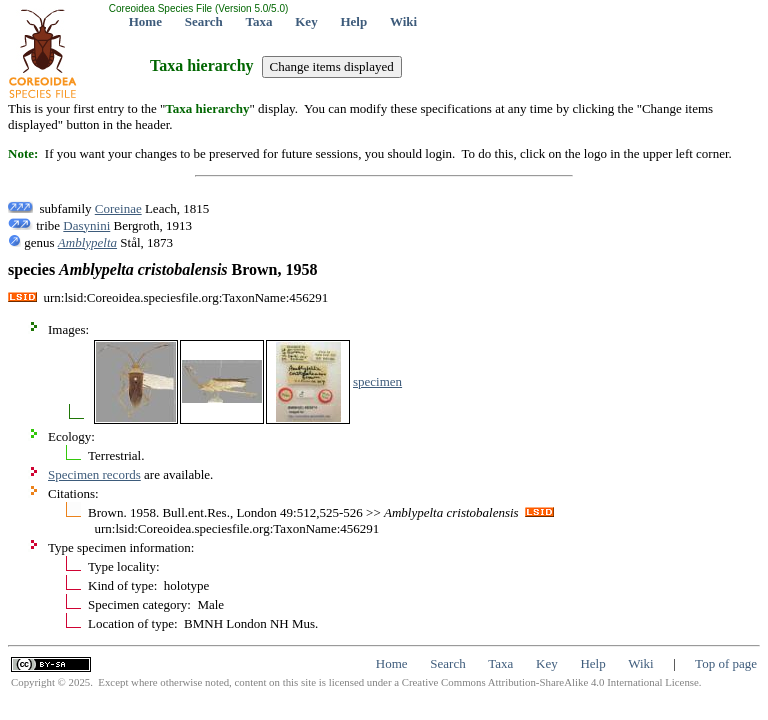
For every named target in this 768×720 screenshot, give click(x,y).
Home (145, 21)
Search (204, 21)
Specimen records (94, 474)
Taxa (259, 21)
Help (353, 21)
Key (306, 21)
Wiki (403, 21)
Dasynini (86, 225)
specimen (377, 381)
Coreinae (118, 208)
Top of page (726, 663)
